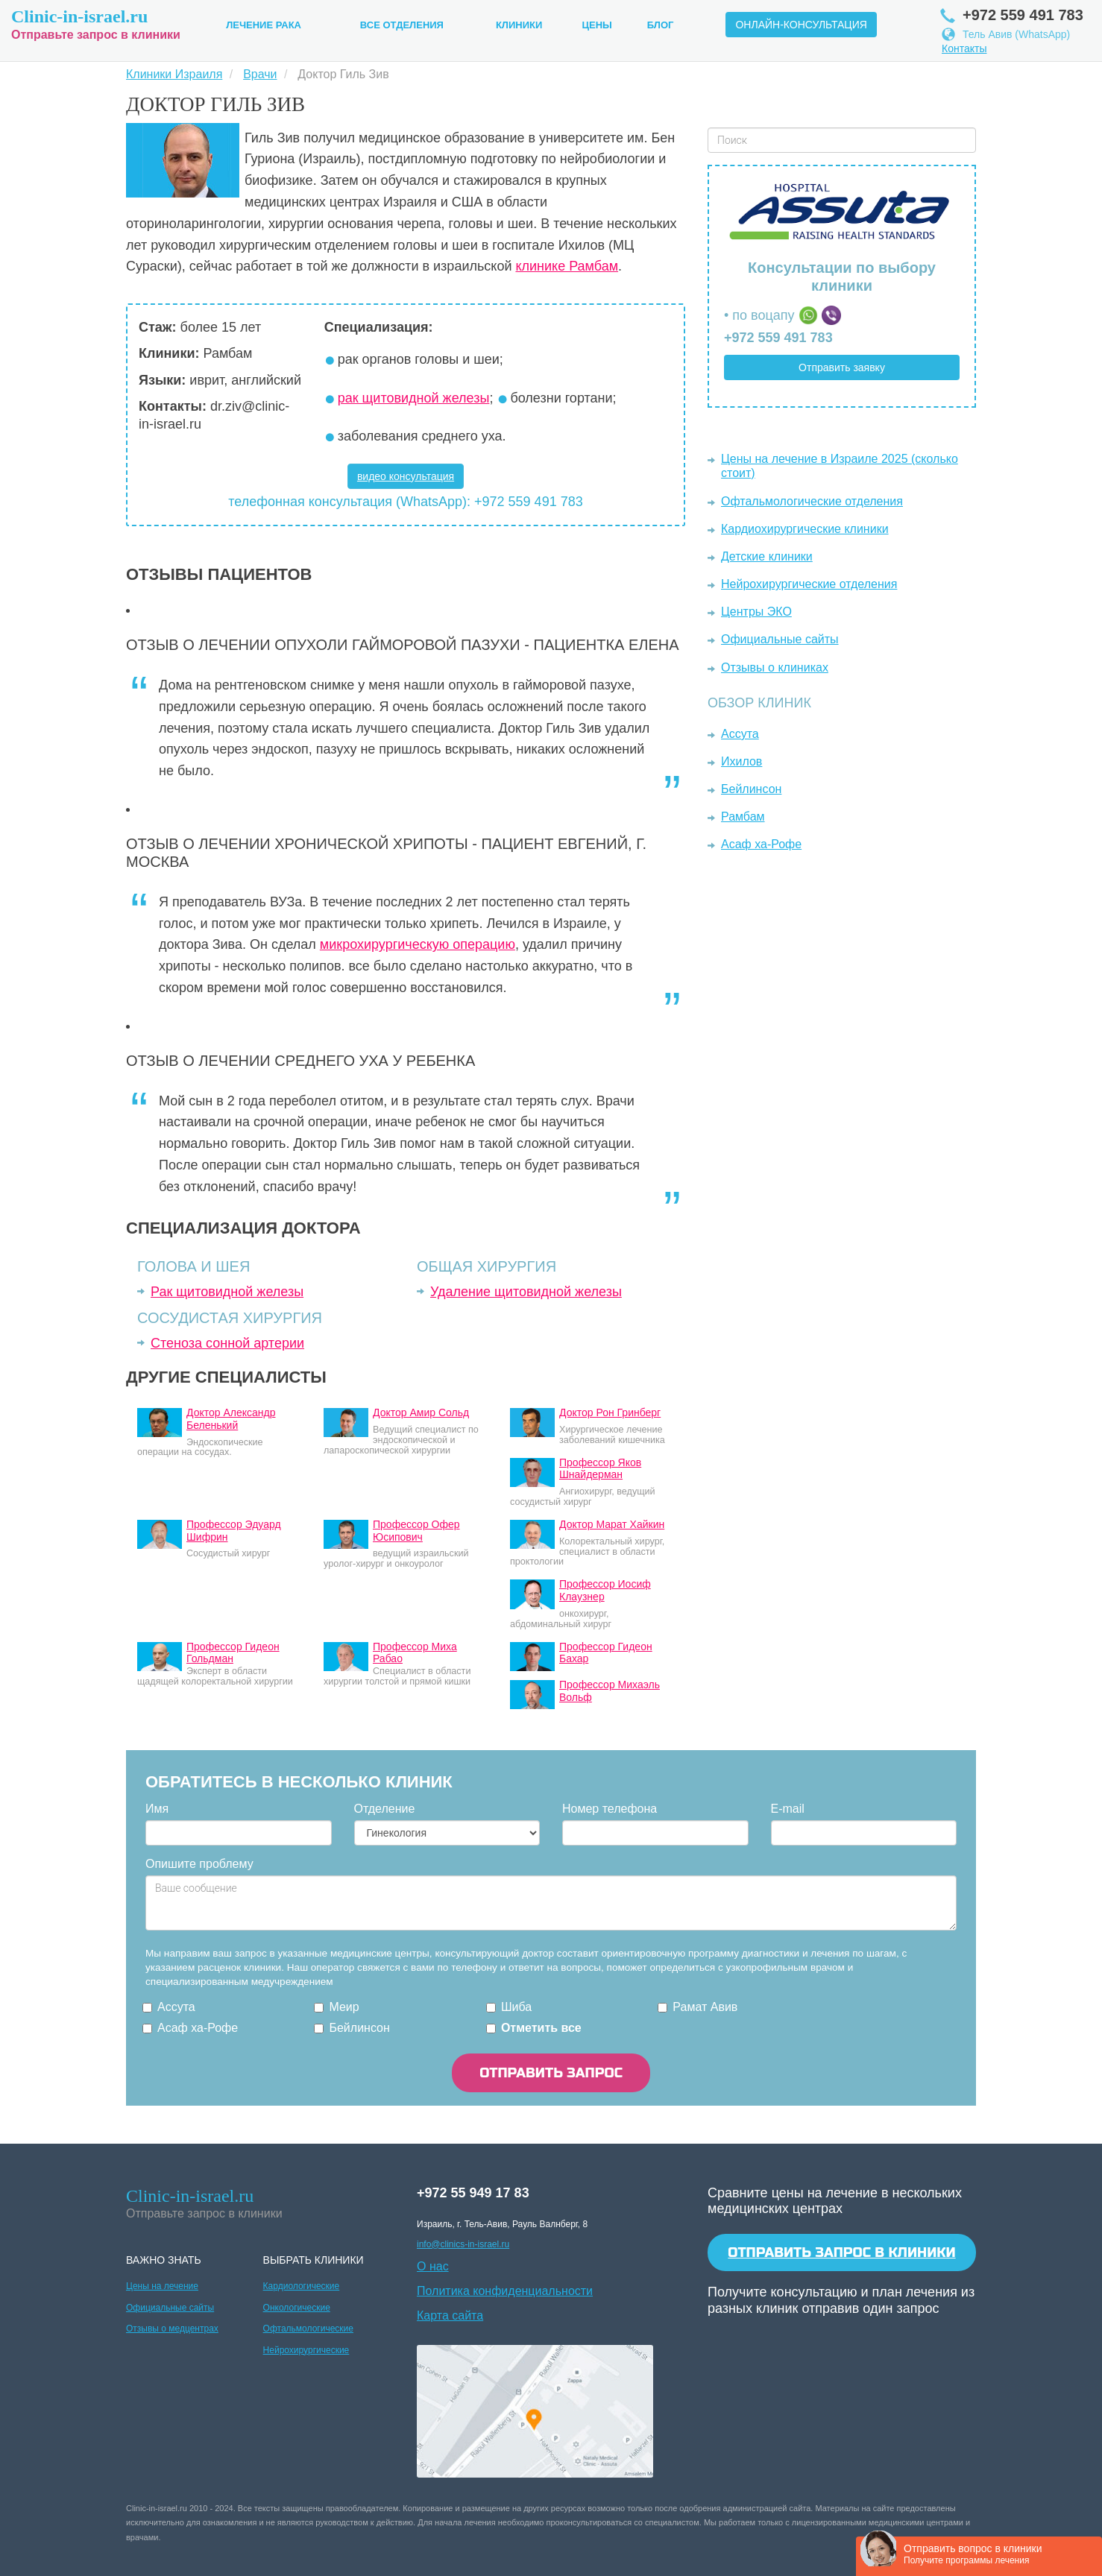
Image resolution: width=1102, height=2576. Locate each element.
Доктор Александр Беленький (230, 1419)
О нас (433, 2266)
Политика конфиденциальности (505, 2291)
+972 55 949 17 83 (473, 2192)
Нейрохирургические (306, 2350)
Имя (157, 1808)
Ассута (740, 733)
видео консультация (405, 476)
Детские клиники (767, 556)
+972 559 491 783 (778, 337)
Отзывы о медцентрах (172, 2328)
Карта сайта (450, 2315)
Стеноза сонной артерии (227, 1343)
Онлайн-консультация (800, 25)
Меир (344, 2007)
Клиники (519, 25)
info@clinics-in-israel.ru (463, 2244)
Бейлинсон (751, 789)
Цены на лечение (162, 2286)
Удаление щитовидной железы (526, 1291)
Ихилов (741, 761)
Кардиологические (301, 2286)
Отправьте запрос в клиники (95, 23)
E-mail (788, 1808)
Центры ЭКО (756, 611)
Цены (597, 25)
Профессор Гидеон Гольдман (233, 1653)
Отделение (384, 1808)
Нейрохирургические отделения (809, 584)
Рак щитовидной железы (227, 1291)
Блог (660, 25)
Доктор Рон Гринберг (610, 1412)
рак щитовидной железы (414, 398)
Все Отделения (402, 25)
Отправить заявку (842, 367)
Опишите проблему (199, 1863)
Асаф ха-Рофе (761, 844)
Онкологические (296, 2307)
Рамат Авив (705, 2007)
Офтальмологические (308, 2328)
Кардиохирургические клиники (805, 529)
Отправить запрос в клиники (842, 2252)
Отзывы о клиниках (774, 667)
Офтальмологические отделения (812, 501)
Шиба (516, 2007)
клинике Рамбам (566, 266)
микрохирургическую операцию (417, 944)
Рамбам (743, 816)
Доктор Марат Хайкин (611, 1524)
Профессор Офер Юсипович (416, 1530)
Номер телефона (609, 1808)
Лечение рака (263, 25)
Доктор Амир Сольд (421, 1412)
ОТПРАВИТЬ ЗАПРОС (551, 2073)
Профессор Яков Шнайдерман (600, 1468)
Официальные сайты (780, 639)
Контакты (964, 48)
